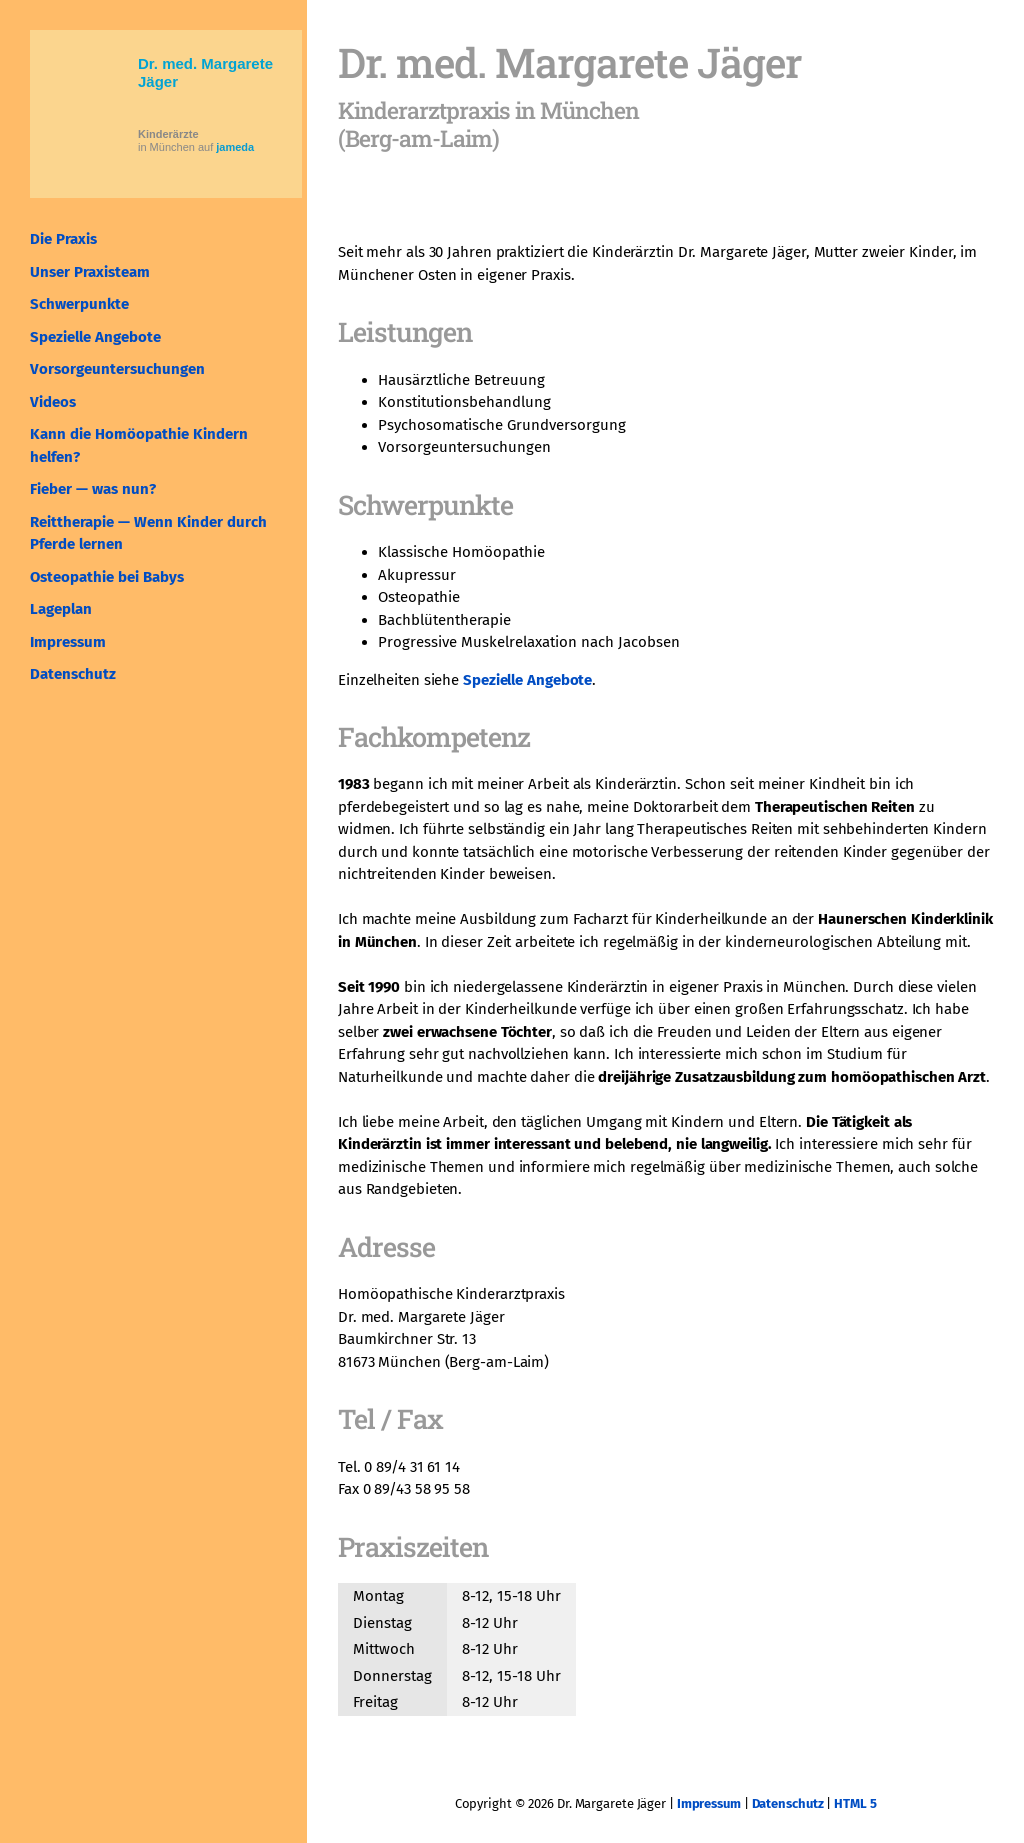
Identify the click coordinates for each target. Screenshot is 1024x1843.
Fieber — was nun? (93, 489)
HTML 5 (855, 1803)
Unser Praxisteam (90, 272)
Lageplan (61, 609)
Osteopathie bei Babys (107, 577)
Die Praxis (63, 239)
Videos (53, 402)
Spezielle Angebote (95, 337)
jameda (235, 147)
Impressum (68, 642)
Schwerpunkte (79, 304)
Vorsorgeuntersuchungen (117, 369)
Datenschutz (73, 674)
